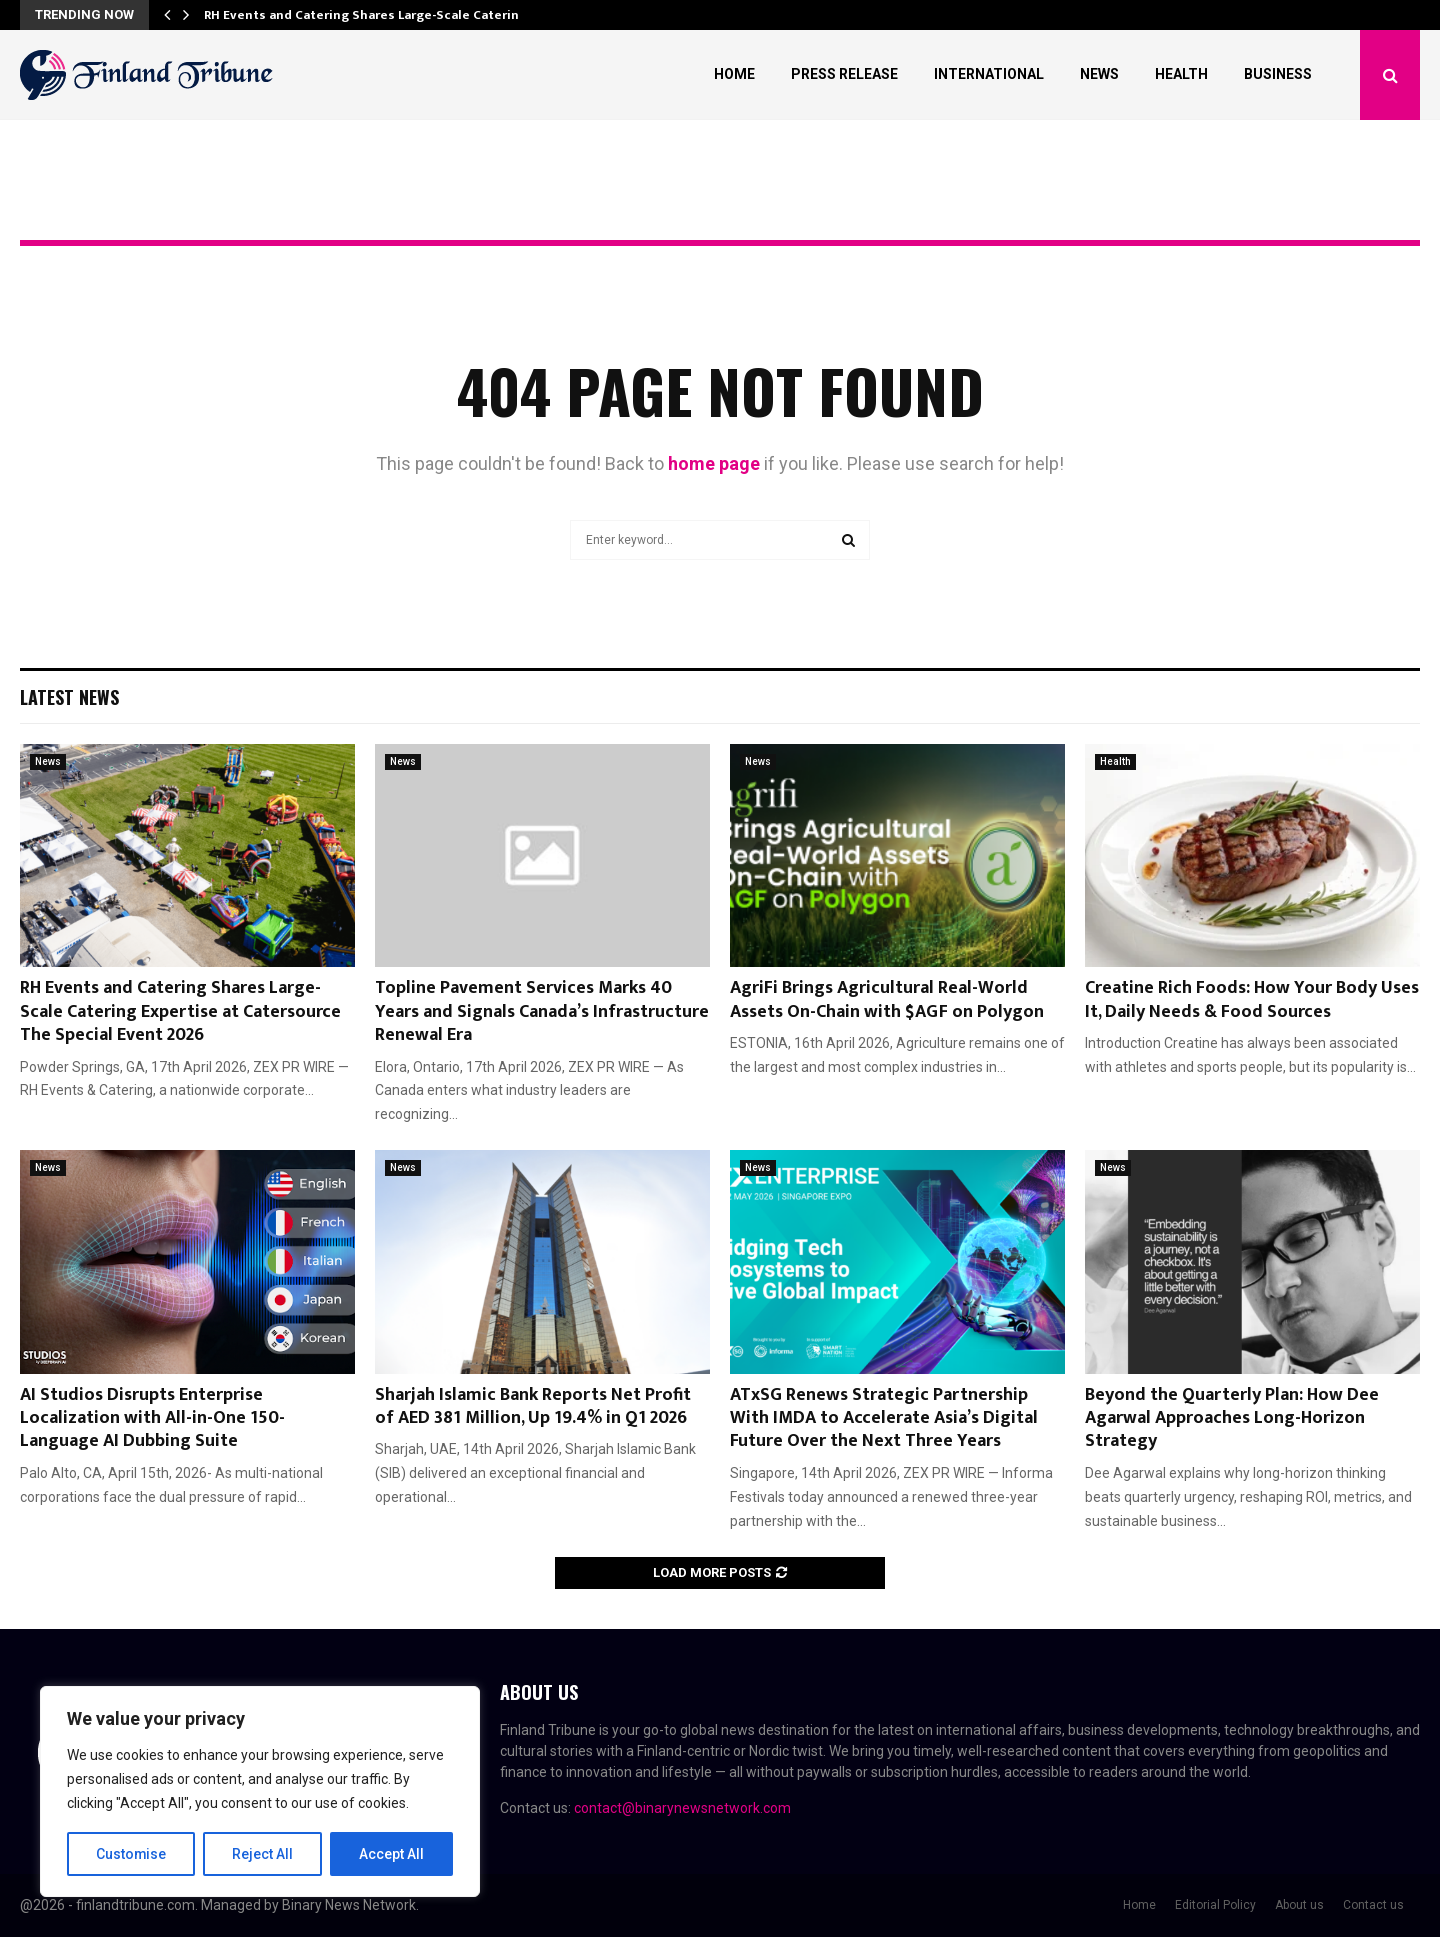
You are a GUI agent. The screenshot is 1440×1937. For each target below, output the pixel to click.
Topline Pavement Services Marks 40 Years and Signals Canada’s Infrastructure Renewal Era (542, 1011)
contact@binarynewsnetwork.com (682, 1808)
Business (1278, 74)
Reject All (263, 1854)
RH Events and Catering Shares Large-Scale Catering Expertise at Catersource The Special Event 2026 (180, 1011)
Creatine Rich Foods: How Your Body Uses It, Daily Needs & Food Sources (1252, 999)
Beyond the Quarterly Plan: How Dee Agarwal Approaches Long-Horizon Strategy (1232, 1418)
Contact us (1373, 1905)
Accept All (391, 1854)
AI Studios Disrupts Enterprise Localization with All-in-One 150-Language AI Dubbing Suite (152, 1418)
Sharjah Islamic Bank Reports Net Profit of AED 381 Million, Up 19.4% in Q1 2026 (533, 1406)
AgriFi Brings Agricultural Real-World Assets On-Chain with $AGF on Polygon (887, 999)
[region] (260, 1792)
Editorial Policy (1215, 1905)
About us (1299, 1905)
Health (1181, 74)
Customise (131, 1854)
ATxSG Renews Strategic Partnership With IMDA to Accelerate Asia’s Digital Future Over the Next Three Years (884, 1418)
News (1099, 74)
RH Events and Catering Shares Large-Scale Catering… (371, 15)
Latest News (69, 697)
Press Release (844, 74)
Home (734, 74)
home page (714, 463)
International (989, 74)
